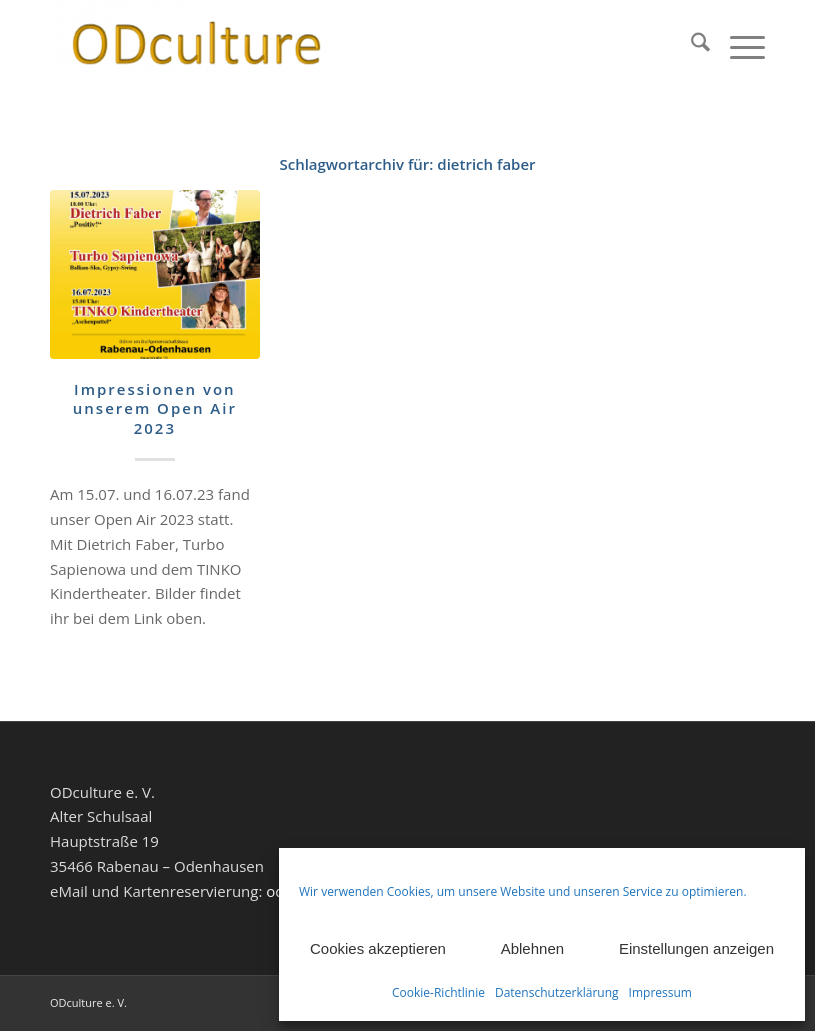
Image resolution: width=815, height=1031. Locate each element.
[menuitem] (690, 45)
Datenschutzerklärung (557, 992)
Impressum (660, 992)
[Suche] (690, 45)
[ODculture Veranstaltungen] (200, 45)
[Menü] (737, 45)
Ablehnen (532, 948)
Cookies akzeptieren (378, 948)
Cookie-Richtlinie (438, 992)
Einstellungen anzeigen (696, 948)
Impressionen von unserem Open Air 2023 (155, 408)
